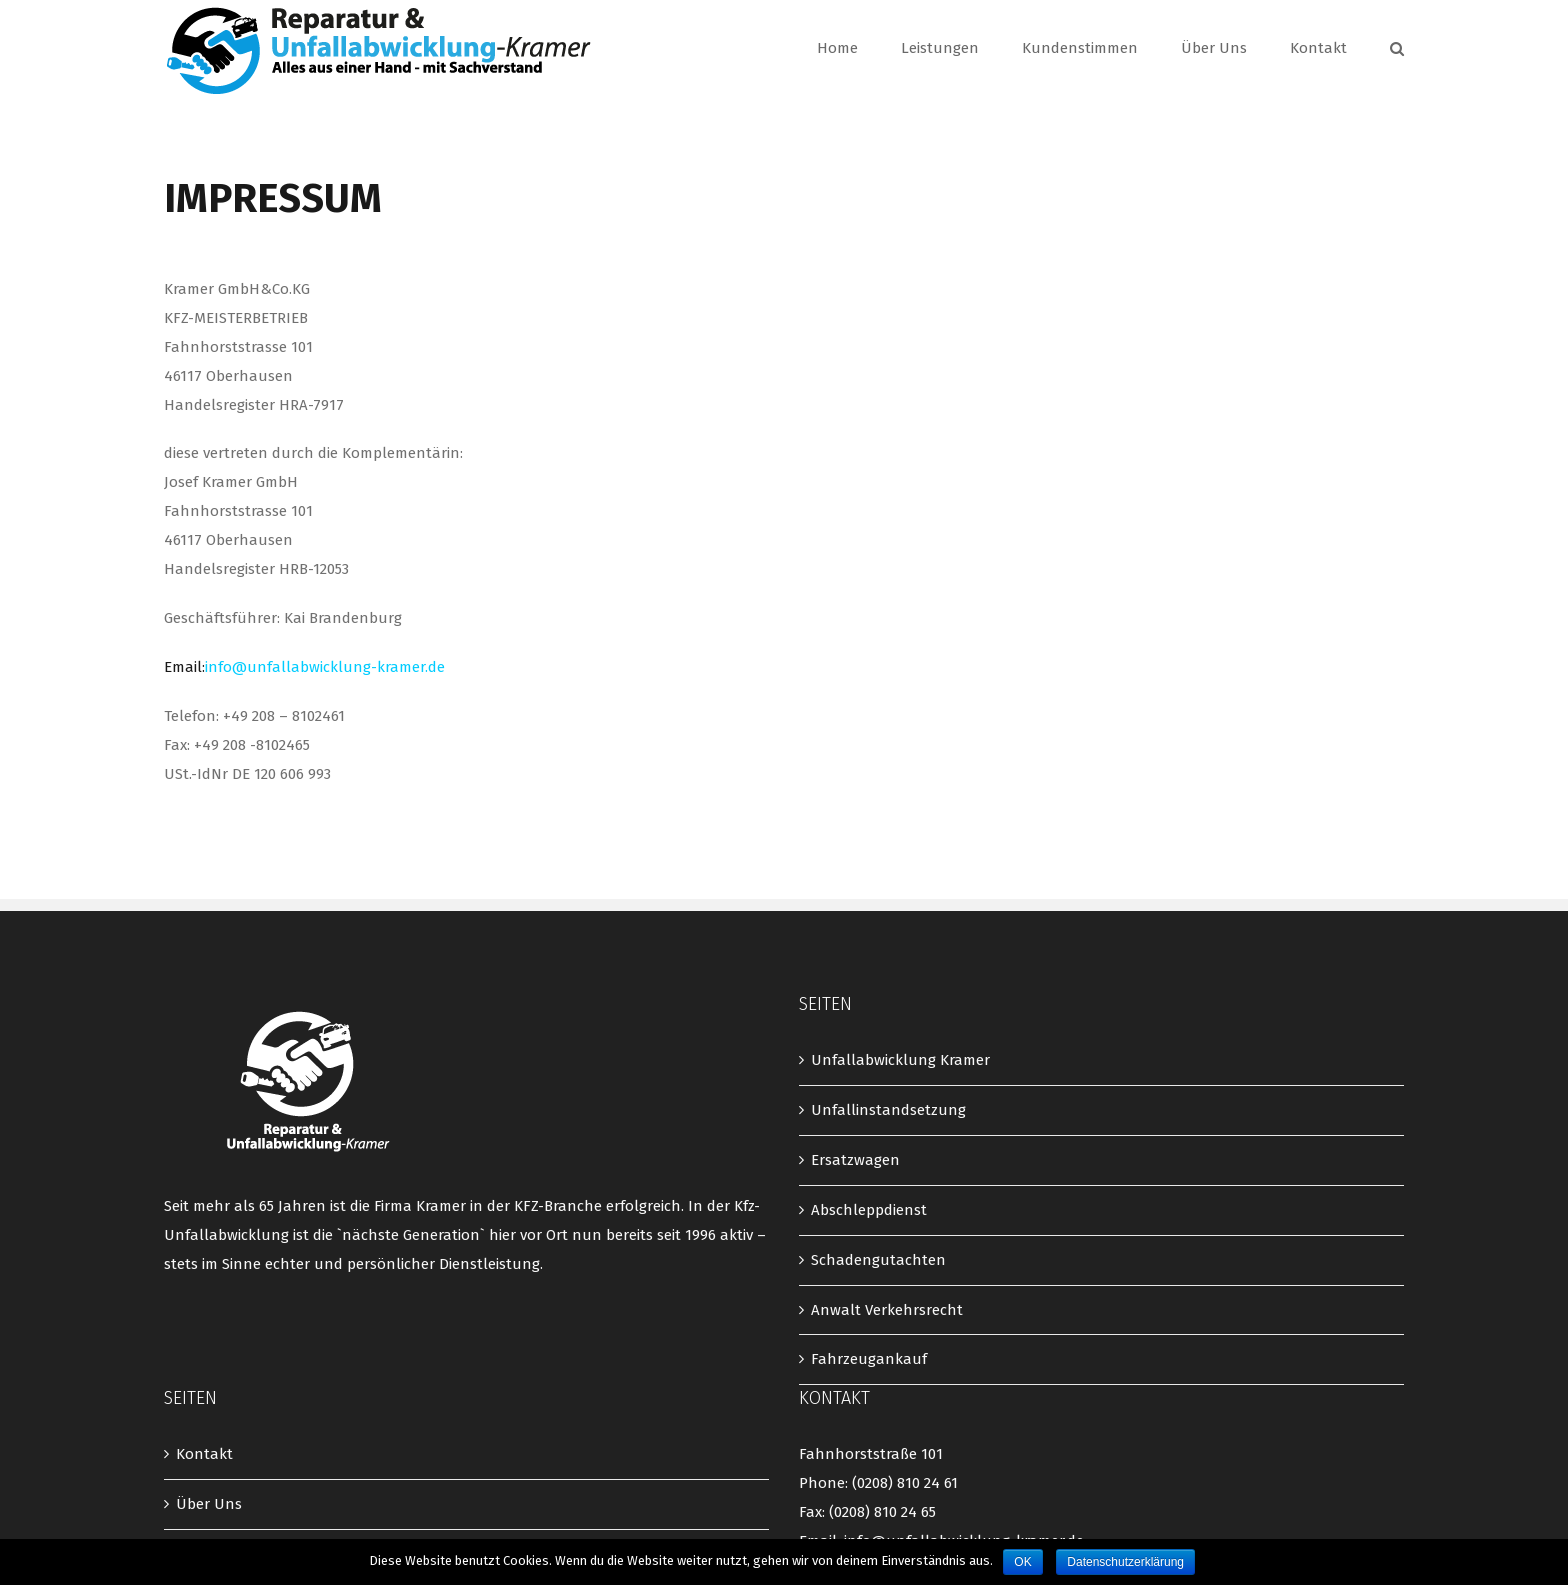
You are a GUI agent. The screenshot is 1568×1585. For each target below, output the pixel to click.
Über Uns (209, 1504)
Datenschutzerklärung (1125, 1562)
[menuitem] (859, 48)
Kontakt (204, 1454)
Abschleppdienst (869, 1210)
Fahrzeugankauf (869, 1359)
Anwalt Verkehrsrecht (887, 1310)
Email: (304, 667)
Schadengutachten (878, 1260)
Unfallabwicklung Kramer (900, 1060)
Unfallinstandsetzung (888, 1110)
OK (1022, 1562)
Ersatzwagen (855, 1160)
